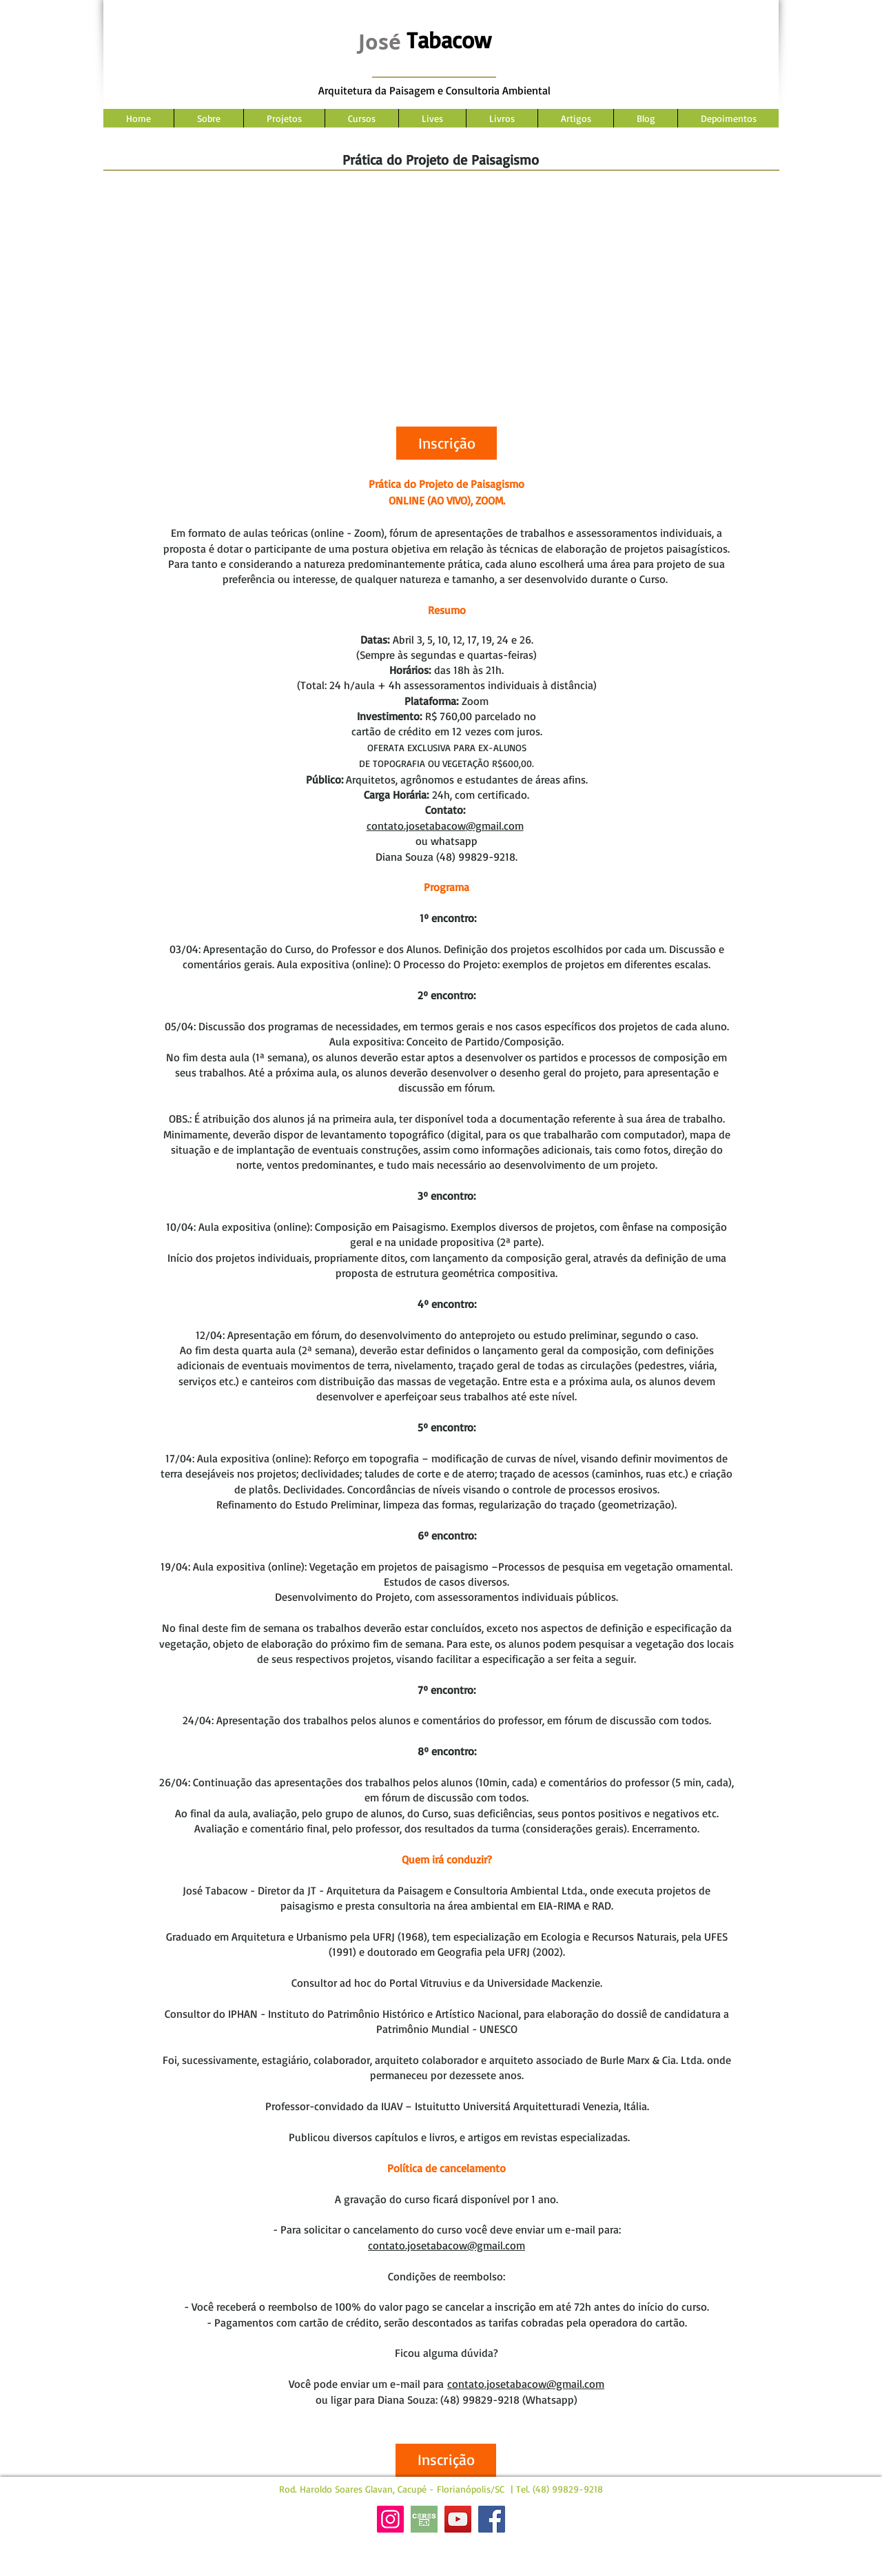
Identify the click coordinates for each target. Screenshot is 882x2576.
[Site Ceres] (424, 2519)
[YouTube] (457, 2519)
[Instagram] (390, 2519)
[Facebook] (491, 2519)
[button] (446, 443)
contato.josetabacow (416, 825)
